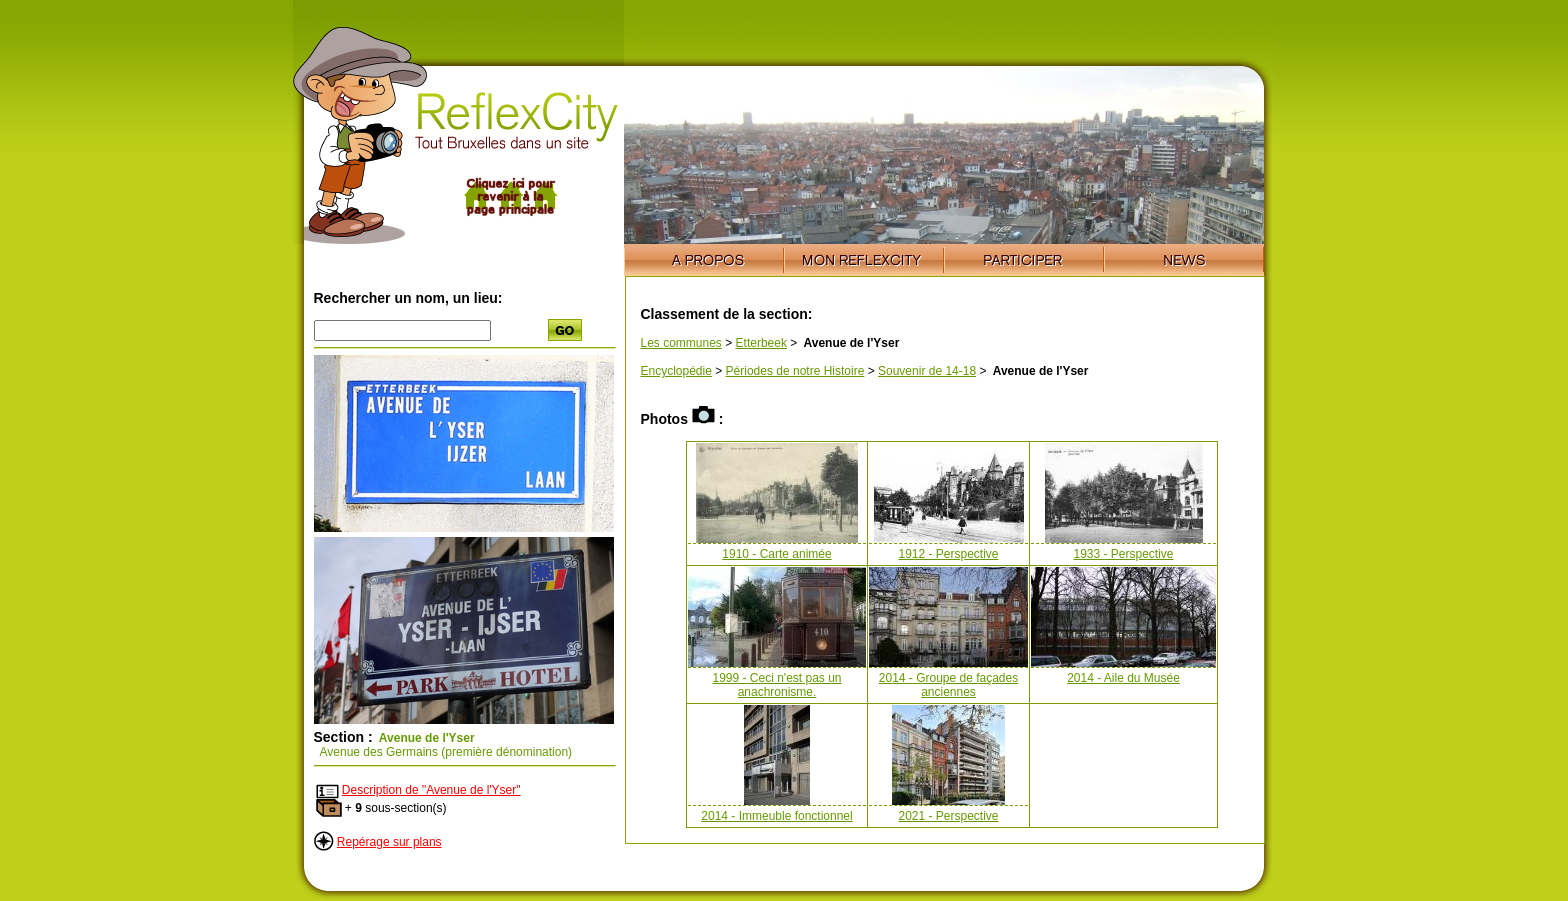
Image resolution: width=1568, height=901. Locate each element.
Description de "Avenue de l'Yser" (431, 790)
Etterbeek (761, 343)
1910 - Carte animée (776, 554)
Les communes (681, 343)
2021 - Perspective (948, 816)
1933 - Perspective (1123, 554)
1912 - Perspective (948, 554)
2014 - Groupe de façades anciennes (948, 685)
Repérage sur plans (389, 842)
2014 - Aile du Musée (1123, 678)
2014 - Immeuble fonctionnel (776, 816)
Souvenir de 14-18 (927, 371)
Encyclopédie (676, 371)
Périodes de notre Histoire (795, 371)
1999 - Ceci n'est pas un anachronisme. (776, 685)
